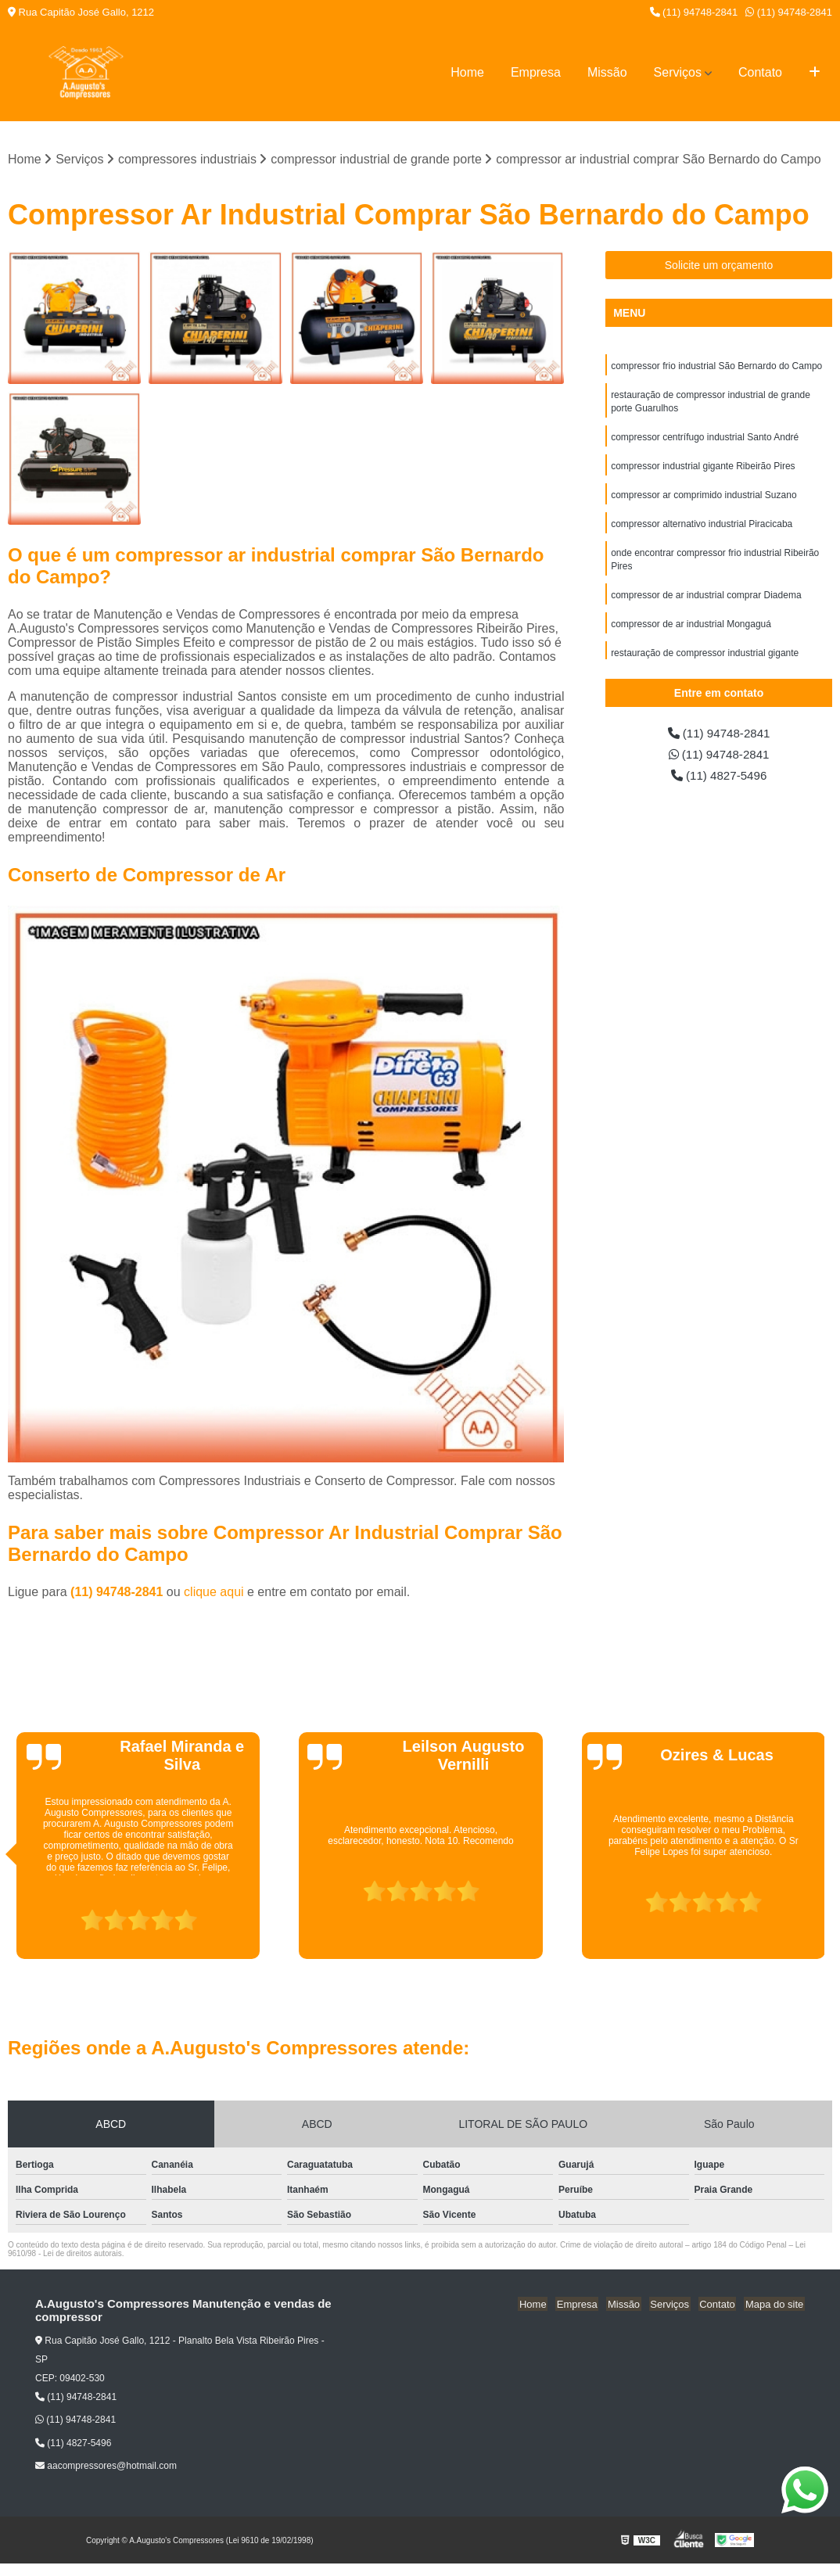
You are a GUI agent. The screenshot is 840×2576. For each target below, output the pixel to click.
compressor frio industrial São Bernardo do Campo (716, 366)
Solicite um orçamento (719, 266)
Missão (607, 72)
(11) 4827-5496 (719, 777)
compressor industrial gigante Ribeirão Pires (703, 470)
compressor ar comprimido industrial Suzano (703, 499)
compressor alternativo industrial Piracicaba (701, 529)
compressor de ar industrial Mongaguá (691, 632)
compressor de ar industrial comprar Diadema (706, 602)
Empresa (536, 72)
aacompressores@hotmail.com (106, 2466)
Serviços (678, 72)
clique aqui (214, 1592)
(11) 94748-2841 (694, 12)
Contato (760, 72)
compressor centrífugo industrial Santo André (705, 440)
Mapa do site (775, 2305)
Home (467, 72)
